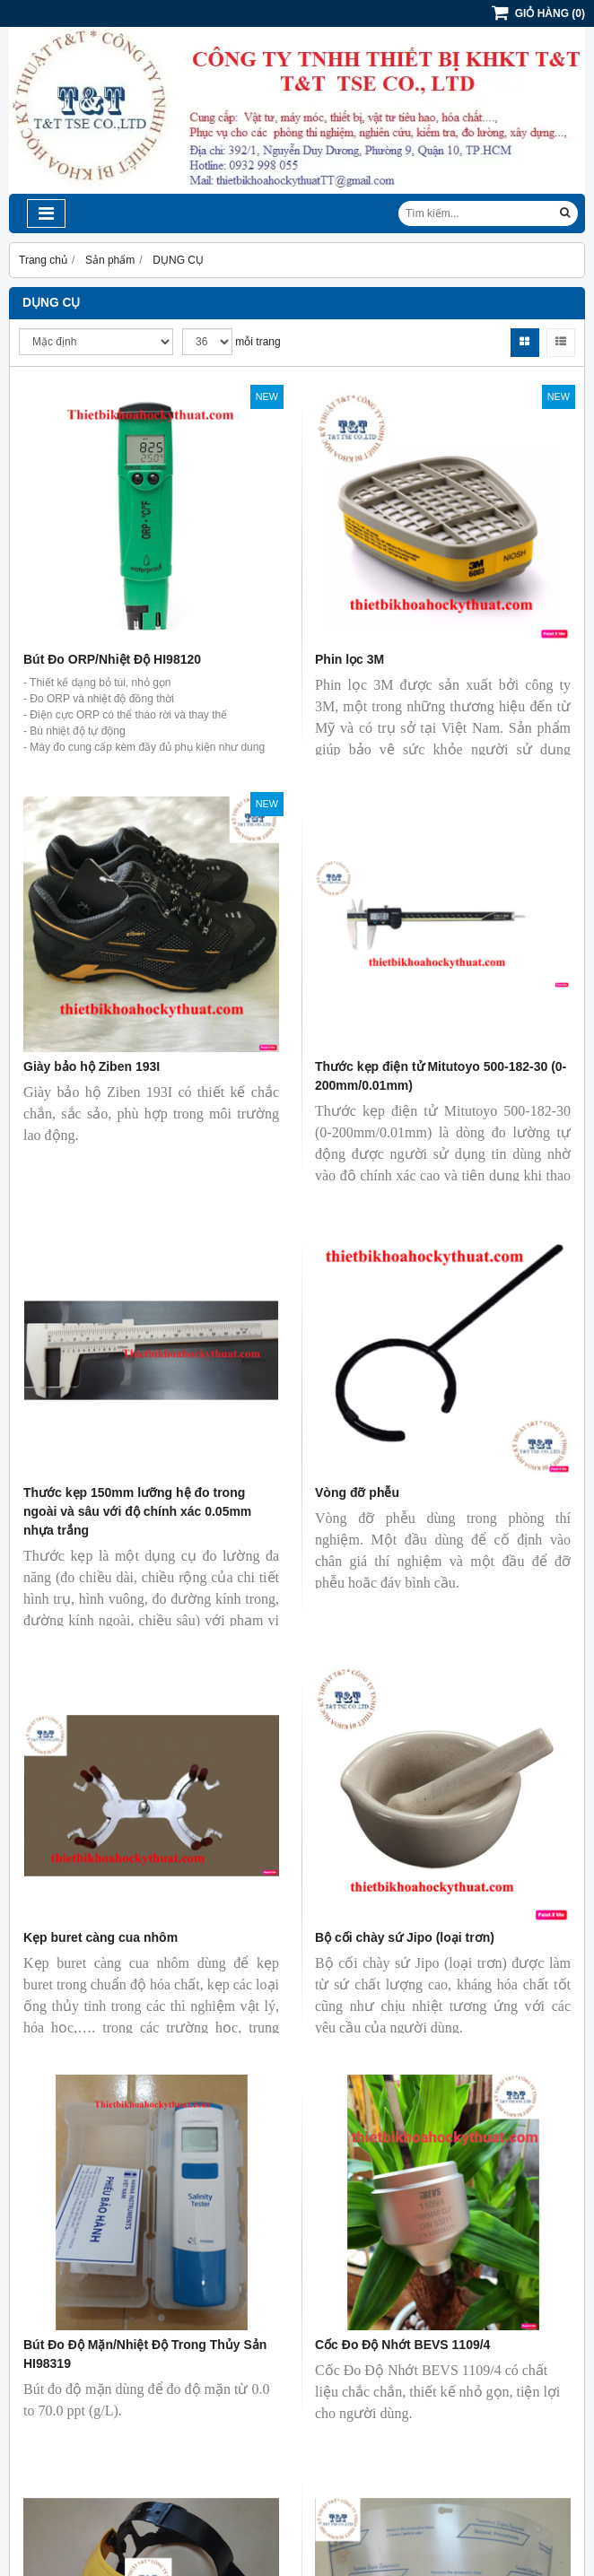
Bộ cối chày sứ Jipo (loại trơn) (404, 1937)
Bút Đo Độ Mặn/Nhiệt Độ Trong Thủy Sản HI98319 (144, 2354)
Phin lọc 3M (349, 659)
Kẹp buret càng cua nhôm (100, 1937)
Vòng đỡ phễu (357, 1492)
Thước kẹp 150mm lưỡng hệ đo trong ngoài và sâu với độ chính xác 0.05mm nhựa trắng (137, 1511)
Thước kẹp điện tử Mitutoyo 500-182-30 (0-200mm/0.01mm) (440, 1075)
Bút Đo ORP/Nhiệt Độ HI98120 (112, 659)
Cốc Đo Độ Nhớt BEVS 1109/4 (402, 2344)
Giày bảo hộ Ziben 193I (91, 1066)
